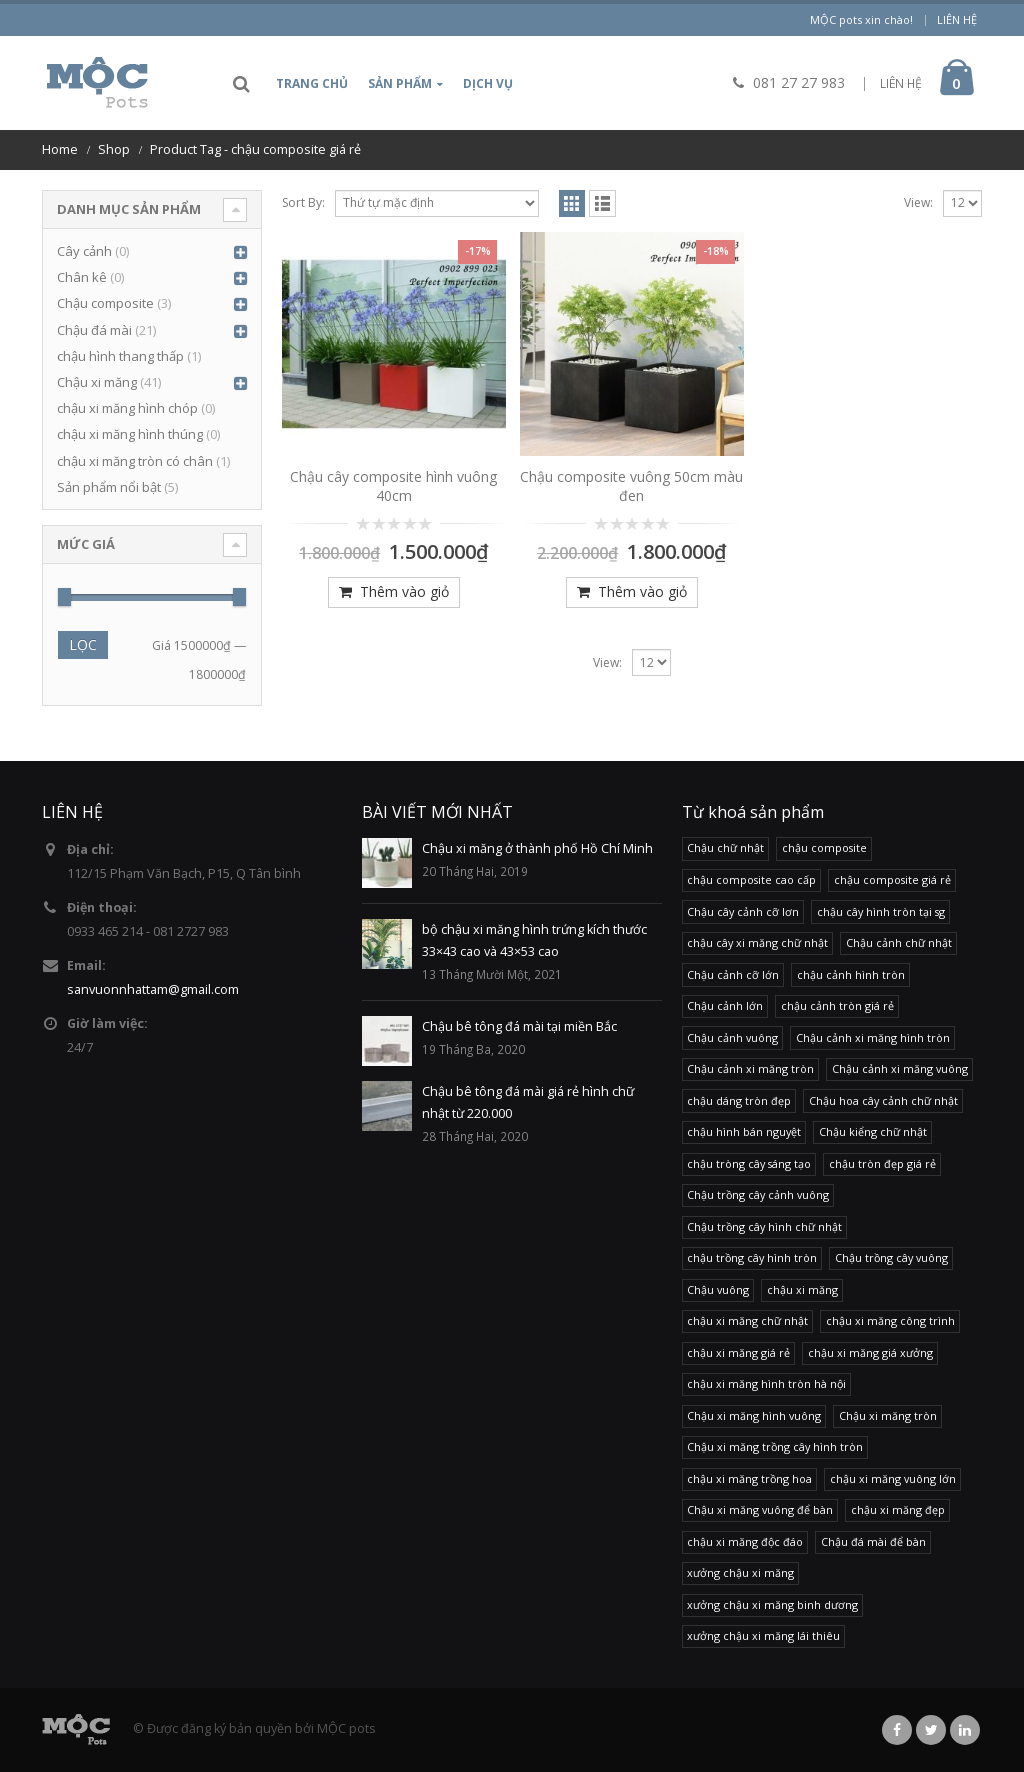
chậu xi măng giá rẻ (738, 1352)
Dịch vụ (488, 83)
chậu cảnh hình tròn (851, 974)
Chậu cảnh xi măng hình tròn (873, 1037)
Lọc (83, 644)
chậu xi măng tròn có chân (135, 461)
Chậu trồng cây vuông (891, 1257)
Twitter (931, 1730)
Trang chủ (312, 83)
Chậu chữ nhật (725, 847)
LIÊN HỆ (901, 83)
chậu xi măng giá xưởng (870, 1352)
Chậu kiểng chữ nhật (873, 1131)
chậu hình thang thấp (120, 356)
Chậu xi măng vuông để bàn (760, 1509)
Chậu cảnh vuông (732, 1037)
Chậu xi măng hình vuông (754, 1415)
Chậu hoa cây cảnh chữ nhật (883, 1100)
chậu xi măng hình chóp (127, 408)
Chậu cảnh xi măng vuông (900, 1068)
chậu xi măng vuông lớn (893, 1478)
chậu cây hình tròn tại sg (881, 911)
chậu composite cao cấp (751, 879)
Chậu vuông (718, 1289)
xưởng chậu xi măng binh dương (772, 1604)
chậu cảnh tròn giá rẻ (837, 1005)
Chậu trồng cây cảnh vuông (758, 1194)
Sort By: (303, 202)
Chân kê (82, 277)
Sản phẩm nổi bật (109, 487)
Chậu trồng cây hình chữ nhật (764, 1226)
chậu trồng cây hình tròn (752, 1257)
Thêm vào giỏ (404, 591)
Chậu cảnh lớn (725, 1005)
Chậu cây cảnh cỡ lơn (743, 911)
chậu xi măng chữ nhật (747, 1320)
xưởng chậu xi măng (740, 1572)
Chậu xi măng (97, 382)
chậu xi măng (802, 1289)
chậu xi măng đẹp (898, 1509)
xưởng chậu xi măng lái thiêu (763, 1635)
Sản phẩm (400, 83)
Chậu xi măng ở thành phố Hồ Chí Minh (537, 848)
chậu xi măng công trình (890, 1320)
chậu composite (824, 847)
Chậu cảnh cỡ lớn (733, 974)
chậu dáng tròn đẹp (739, 1100)
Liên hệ (957, 19)
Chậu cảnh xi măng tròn (750, 1068)
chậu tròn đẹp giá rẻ (882, 1163)
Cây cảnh (84, 251)
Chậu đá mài (94, 330)
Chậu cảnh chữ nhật (899, 942)
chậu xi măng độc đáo (745, 1541)
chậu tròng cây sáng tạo (749, 1163)
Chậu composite (105, 303)
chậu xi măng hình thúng (130, 434)
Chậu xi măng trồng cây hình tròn (775, 1446)
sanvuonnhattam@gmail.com (153, 989)
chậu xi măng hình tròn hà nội (766, 1383)
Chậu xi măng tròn (888, 1415)
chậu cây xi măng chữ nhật (757, 942)
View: (918, 202)
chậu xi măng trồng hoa (749, 1478)
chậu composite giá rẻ (892, 879)
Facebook (897, 1730)
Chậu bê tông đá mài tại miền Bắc (519, 1026)
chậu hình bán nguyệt (744, 1131)
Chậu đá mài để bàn (873, 1541)
